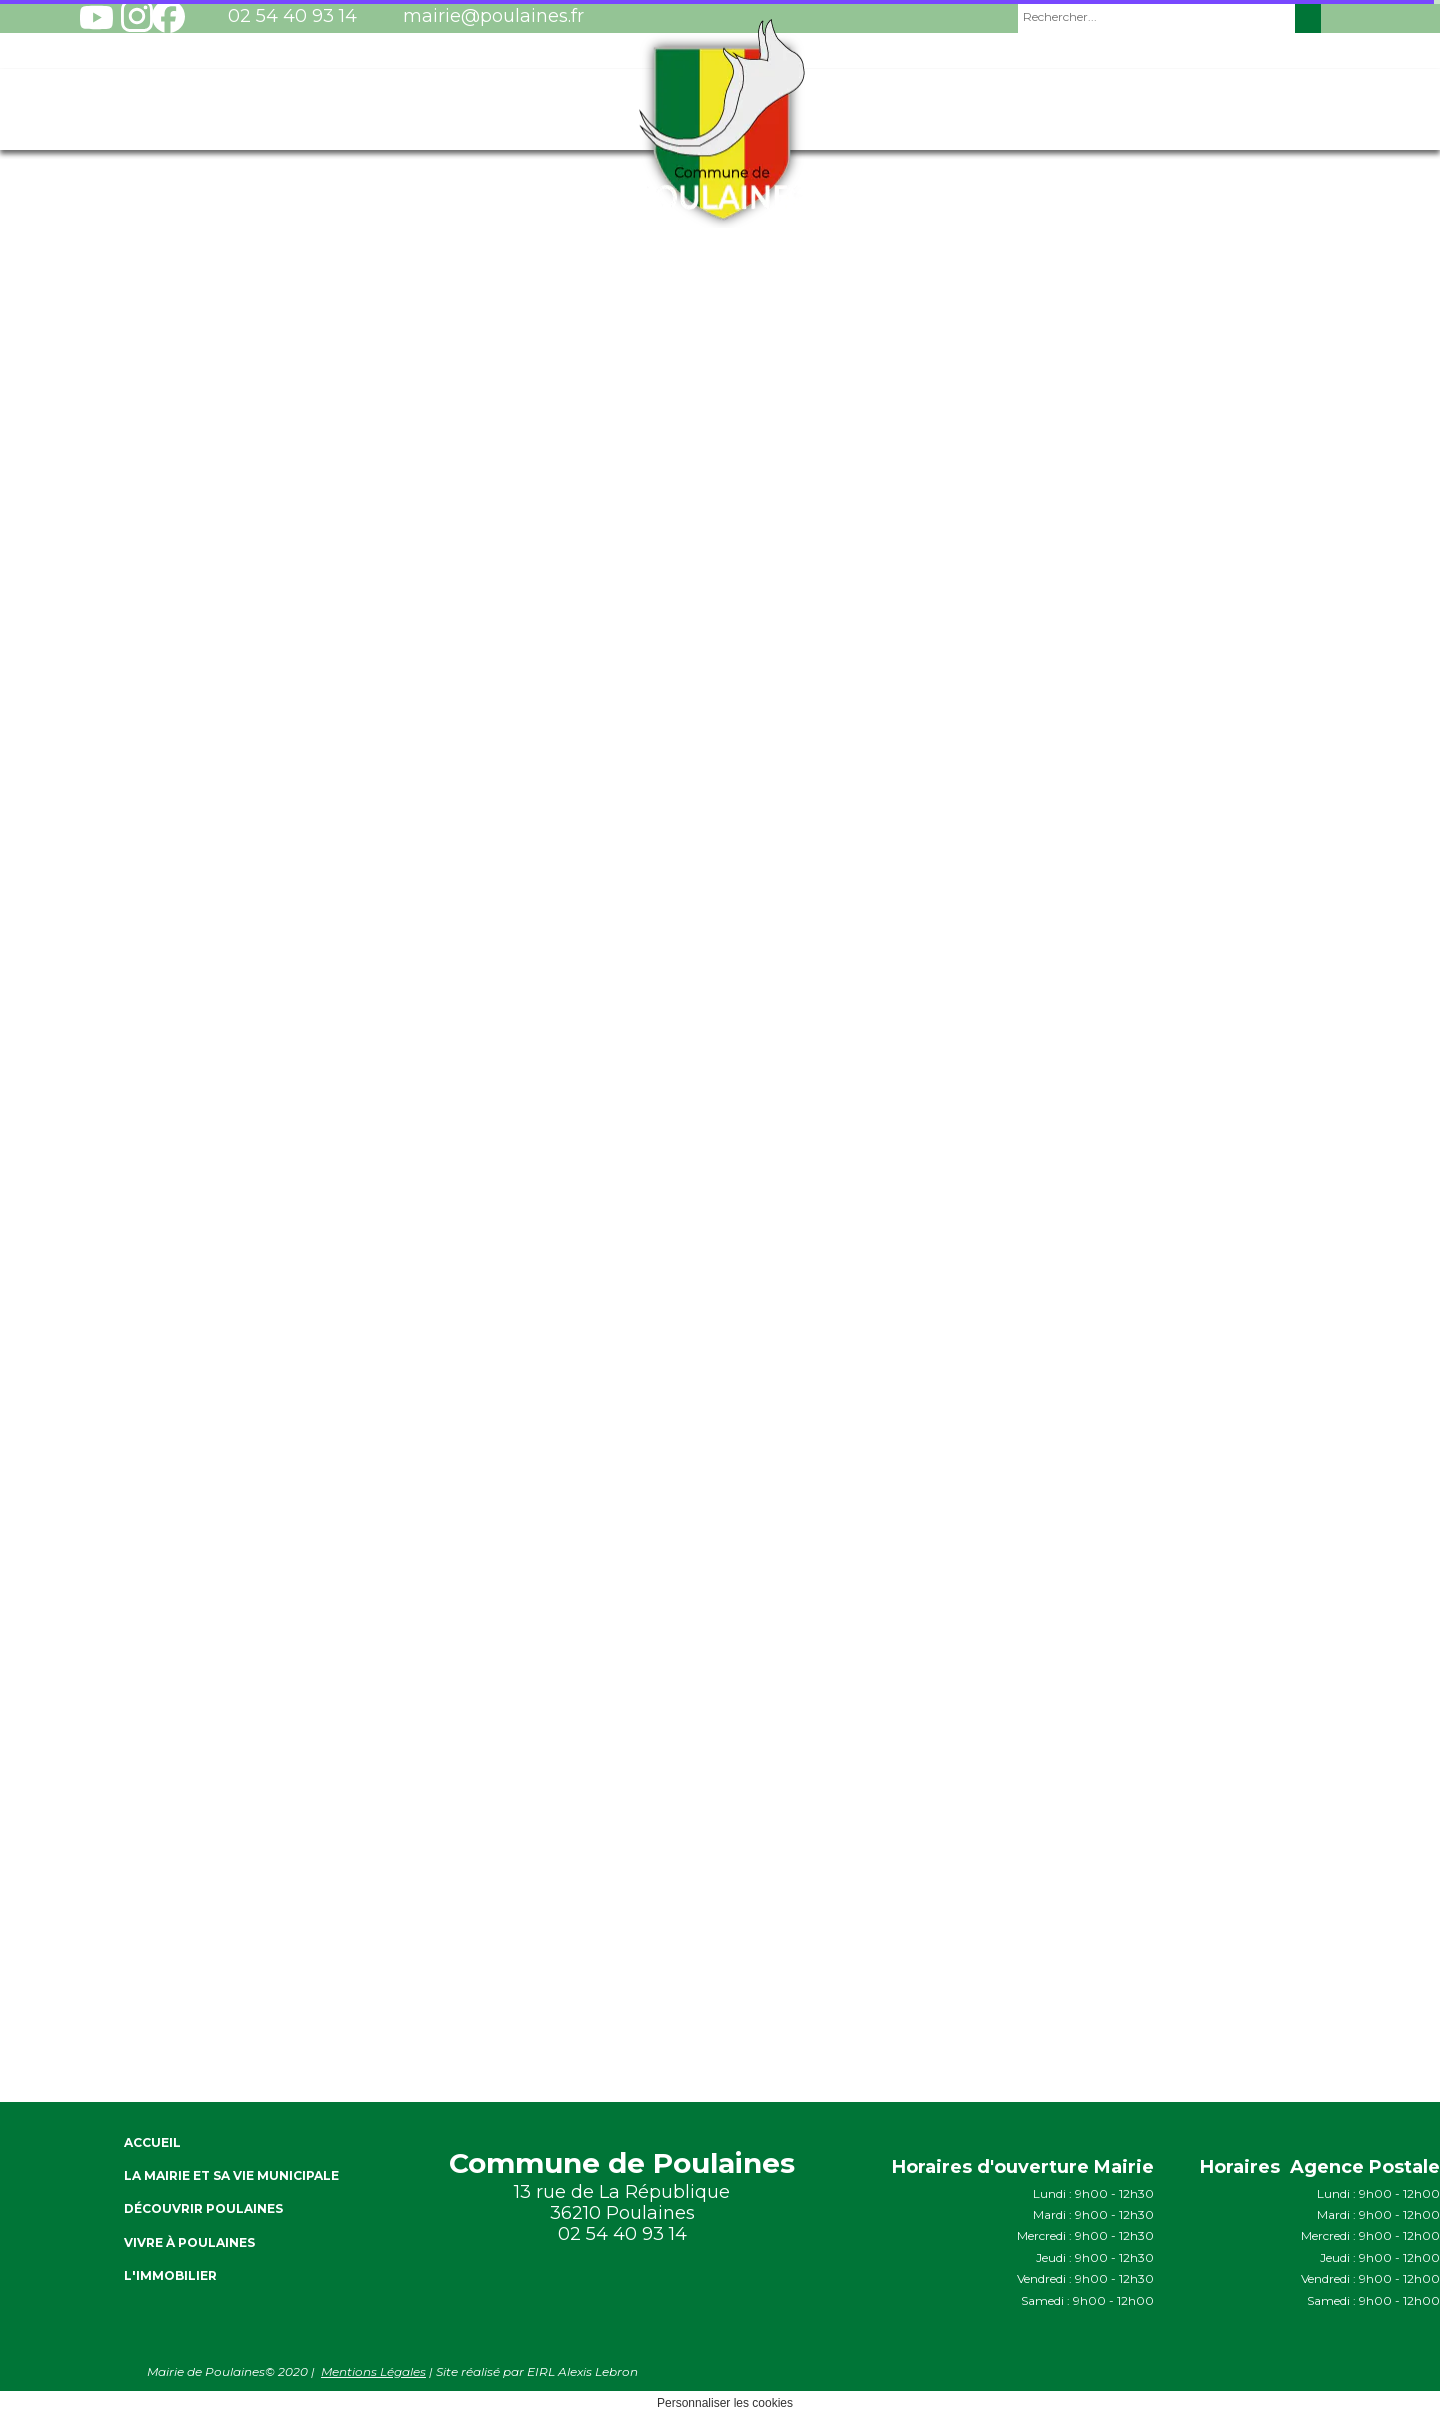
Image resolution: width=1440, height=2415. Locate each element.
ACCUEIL (152, 2142)
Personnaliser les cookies (725, 2403)
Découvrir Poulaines (203, 2208)
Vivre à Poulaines (189, 2242)
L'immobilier (170, 2275)
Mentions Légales (373, 2371)
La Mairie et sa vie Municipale (231, 2175)
